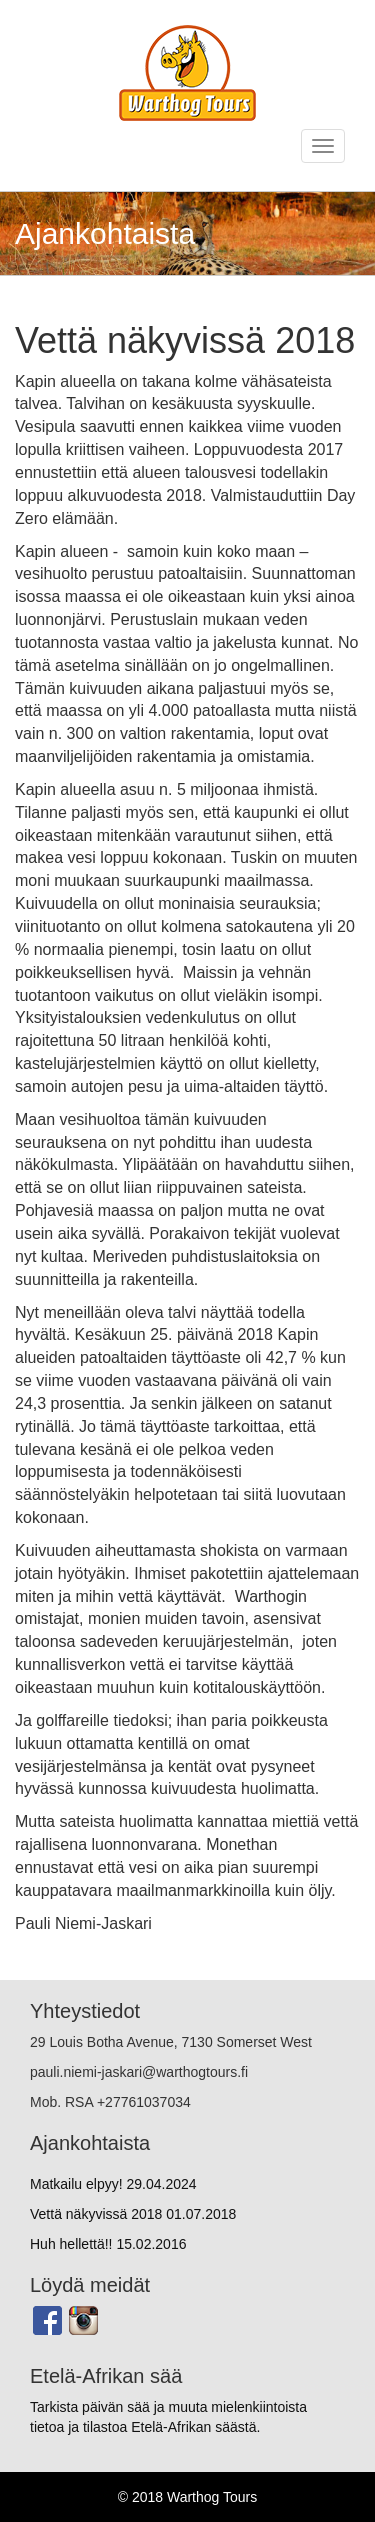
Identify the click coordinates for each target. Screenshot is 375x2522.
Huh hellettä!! (108, 2244)
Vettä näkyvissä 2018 (133, 2214)
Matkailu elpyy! (113, 2184)
